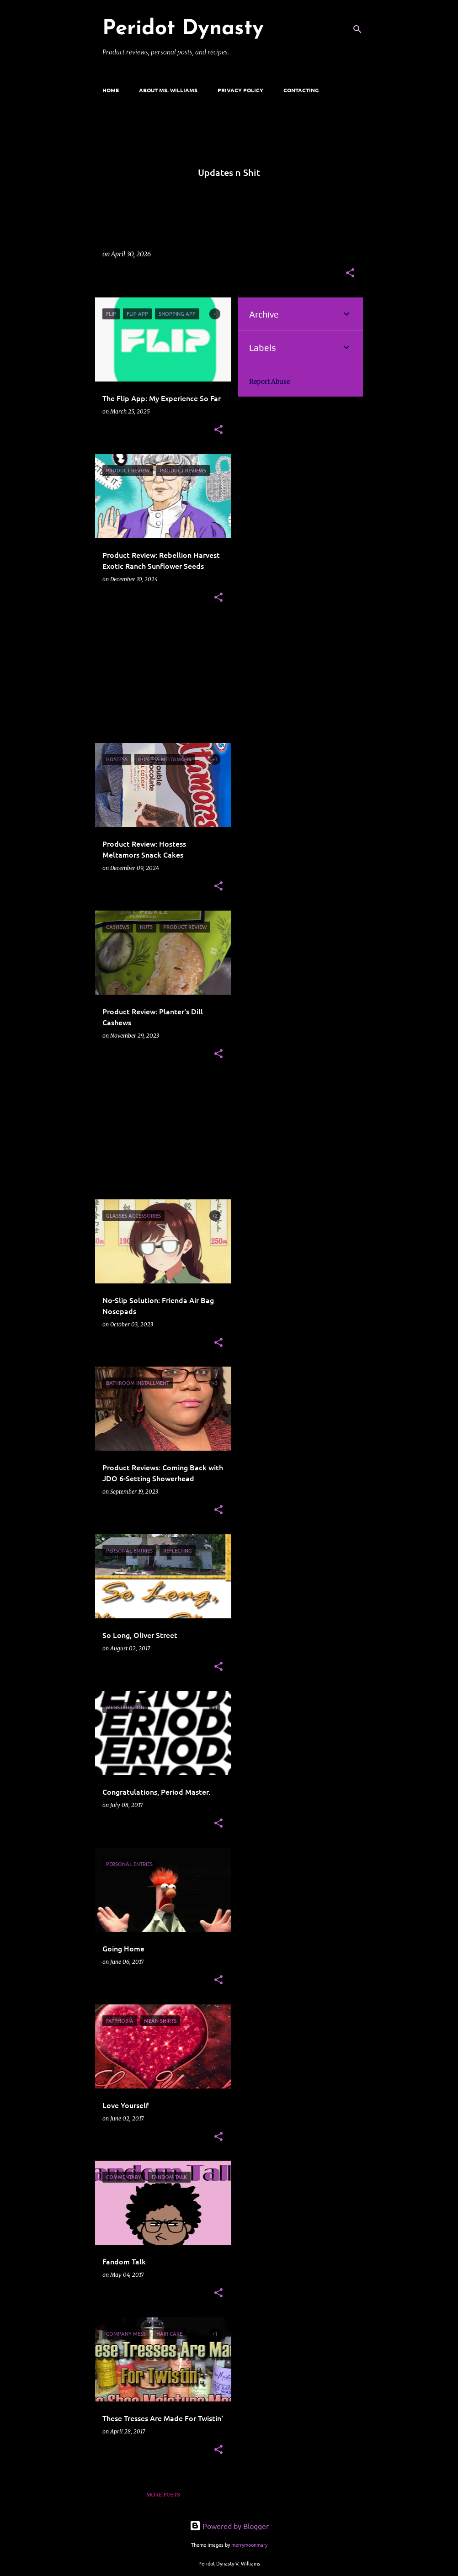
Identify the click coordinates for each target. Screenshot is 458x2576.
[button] (350, 273)
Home (110, 90)
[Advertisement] (159, 679)
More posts (163, 2494)
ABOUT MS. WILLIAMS (168, 90)
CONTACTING (301, 90)
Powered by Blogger (229, 2525)
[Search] (357, 29)
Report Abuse (269, 381)
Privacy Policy (240, 90)
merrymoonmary (249, 2544)
